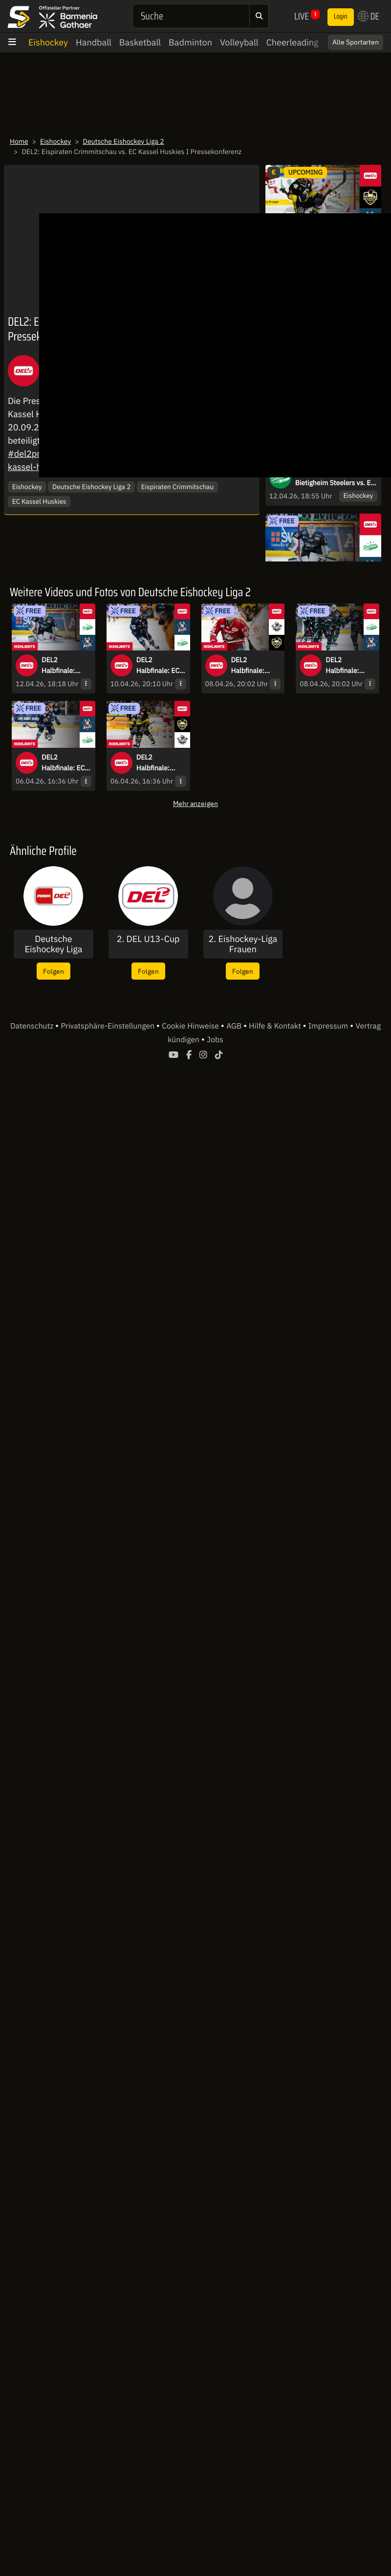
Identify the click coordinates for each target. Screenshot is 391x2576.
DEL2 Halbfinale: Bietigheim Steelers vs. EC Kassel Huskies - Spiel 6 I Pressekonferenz (335, 478)
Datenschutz (32, 1026)
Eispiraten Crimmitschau (177, 486)
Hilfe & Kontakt (276, 1026)
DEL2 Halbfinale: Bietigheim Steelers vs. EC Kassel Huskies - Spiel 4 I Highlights (349, 665)
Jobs (215, 1040)
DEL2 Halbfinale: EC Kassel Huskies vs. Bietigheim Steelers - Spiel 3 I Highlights (65, 763)
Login (341, 16)
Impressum (329, 1026)
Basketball (140, 42)
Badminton (190, 42)
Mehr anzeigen (195, 803)
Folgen (53, 971)
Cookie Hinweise (191, 1026)
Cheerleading (292, 42)
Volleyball (239, 42)
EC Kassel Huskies (39, 501)
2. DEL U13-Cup (148, 939)
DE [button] (368, 16)
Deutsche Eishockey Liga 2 (123, 141)
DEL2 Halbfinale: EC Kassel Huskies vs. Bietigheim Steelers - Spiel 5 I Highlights (159, 665)
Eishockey (48, 42)
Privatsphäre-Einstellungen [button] (108, 1026)
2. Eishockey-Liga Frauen (243, 944)
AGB (234, 1026)
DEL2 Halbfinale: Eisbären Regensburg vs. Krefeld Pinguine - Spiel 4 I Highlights (255, 665)
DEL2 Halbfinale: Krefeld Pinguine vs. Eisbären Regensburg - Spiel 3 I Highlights (156, 763)
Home (19, 141)
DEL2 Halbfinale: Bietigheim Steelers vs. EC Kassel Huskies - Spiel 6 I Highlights (65, 665)
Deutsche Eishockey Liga (53, 944)
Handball (93, 42)
